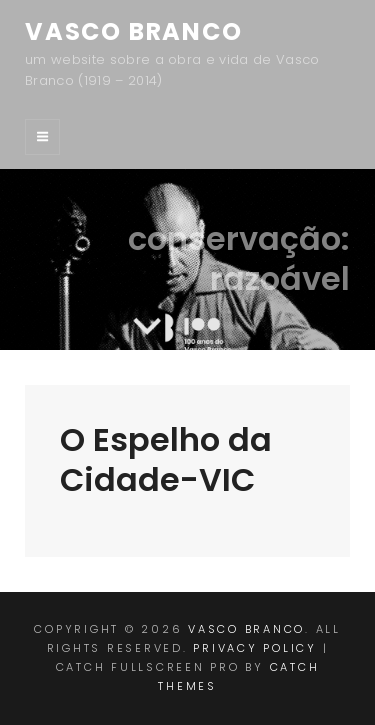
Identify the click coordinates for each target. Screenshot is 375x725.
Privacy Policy (255, 648)
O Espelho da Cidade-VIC (166, 459)
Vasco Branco (134, 31)
